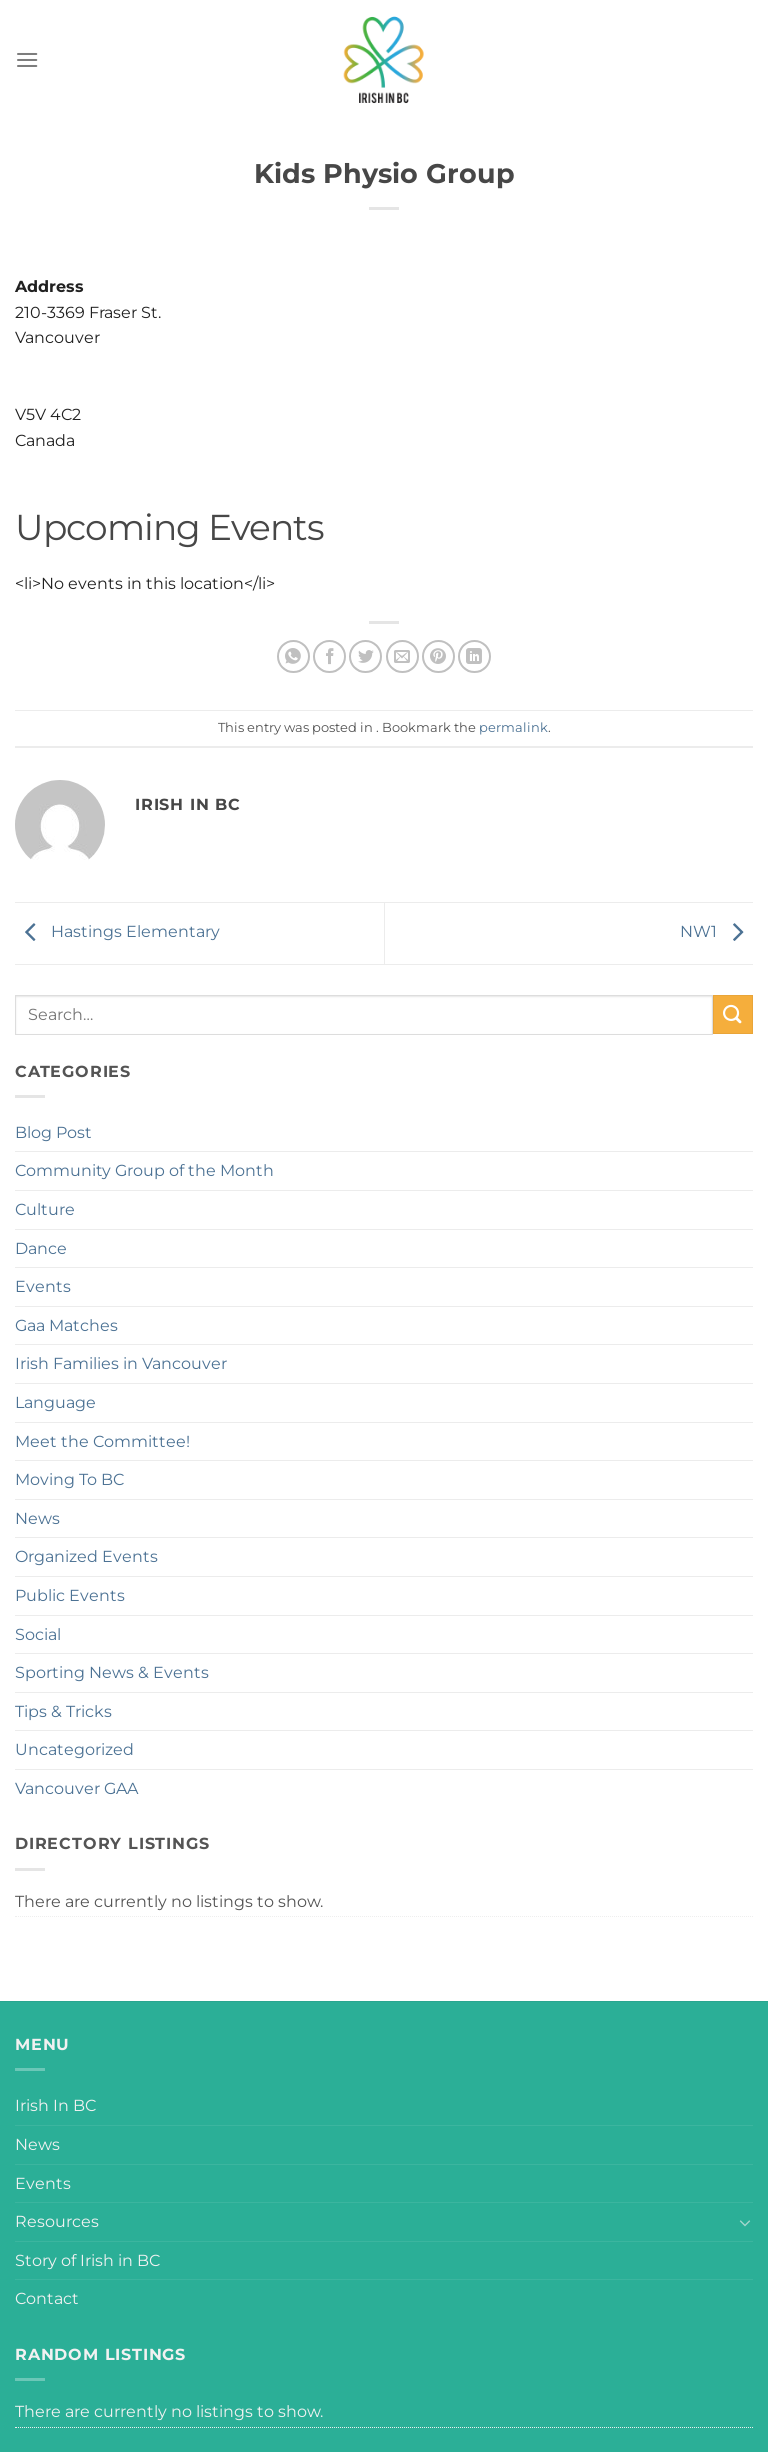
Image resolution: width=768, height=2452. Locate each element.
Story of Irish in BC (87, 2260)
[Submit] (733, 1014)
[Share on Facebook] (329, 656)
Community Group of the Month (144, 1170)
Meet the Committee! (102, 1441)
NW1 (716, 931)
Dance (41, 1248)
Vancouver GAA (76, 1788)
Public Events (70, 1595)
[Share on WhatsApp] (293, 656)
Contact (47, 2298)
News (37, 1518)
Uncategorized (74, 1749)
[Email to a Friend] (402, 656)
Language (55, 1402)
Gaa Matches (66, 1325)
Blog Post (53, 1132)
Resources (57, 2221)
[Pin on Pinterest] (438, 656)
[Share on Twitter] (365, 656)
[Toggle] (745, 2222)
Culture (45, 1209)
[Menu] (27, 59)
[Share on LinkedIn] (474, 656)
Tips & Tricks (63, 1711)
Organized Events (86, 1556)
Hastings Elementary (117, 931)
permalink (513, 727)
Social (38, 1634)
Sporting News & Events (112, 1672)
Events (43, 1286)
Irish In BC (55, 2105)
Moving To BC (69, 1479)
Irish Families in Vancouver (121, 1363)
